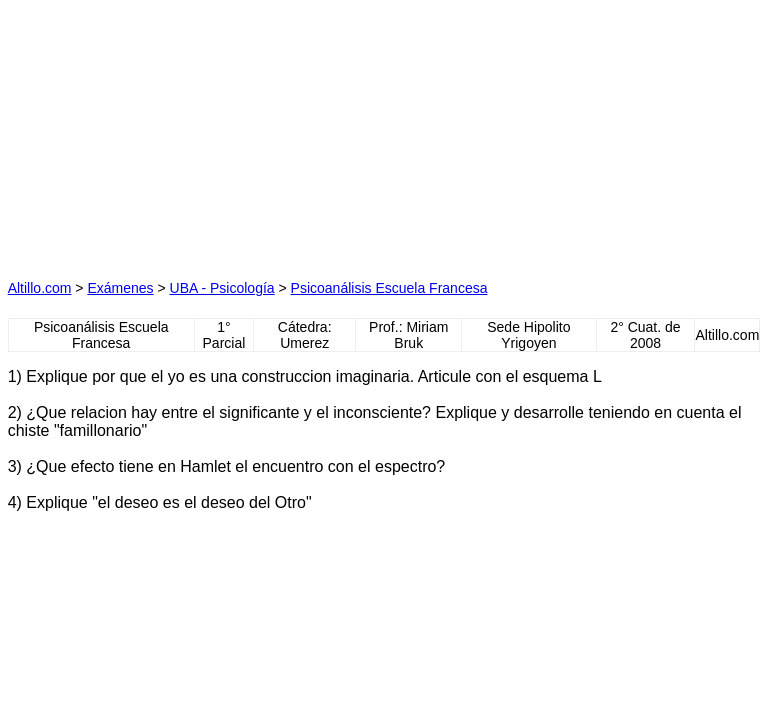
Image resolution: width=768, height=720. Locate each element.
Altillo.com (40, 288)
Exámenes (120, 288)
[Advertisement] (196, 133)
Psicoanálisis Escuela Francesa (389, 288)
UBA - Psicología (222, 288)
